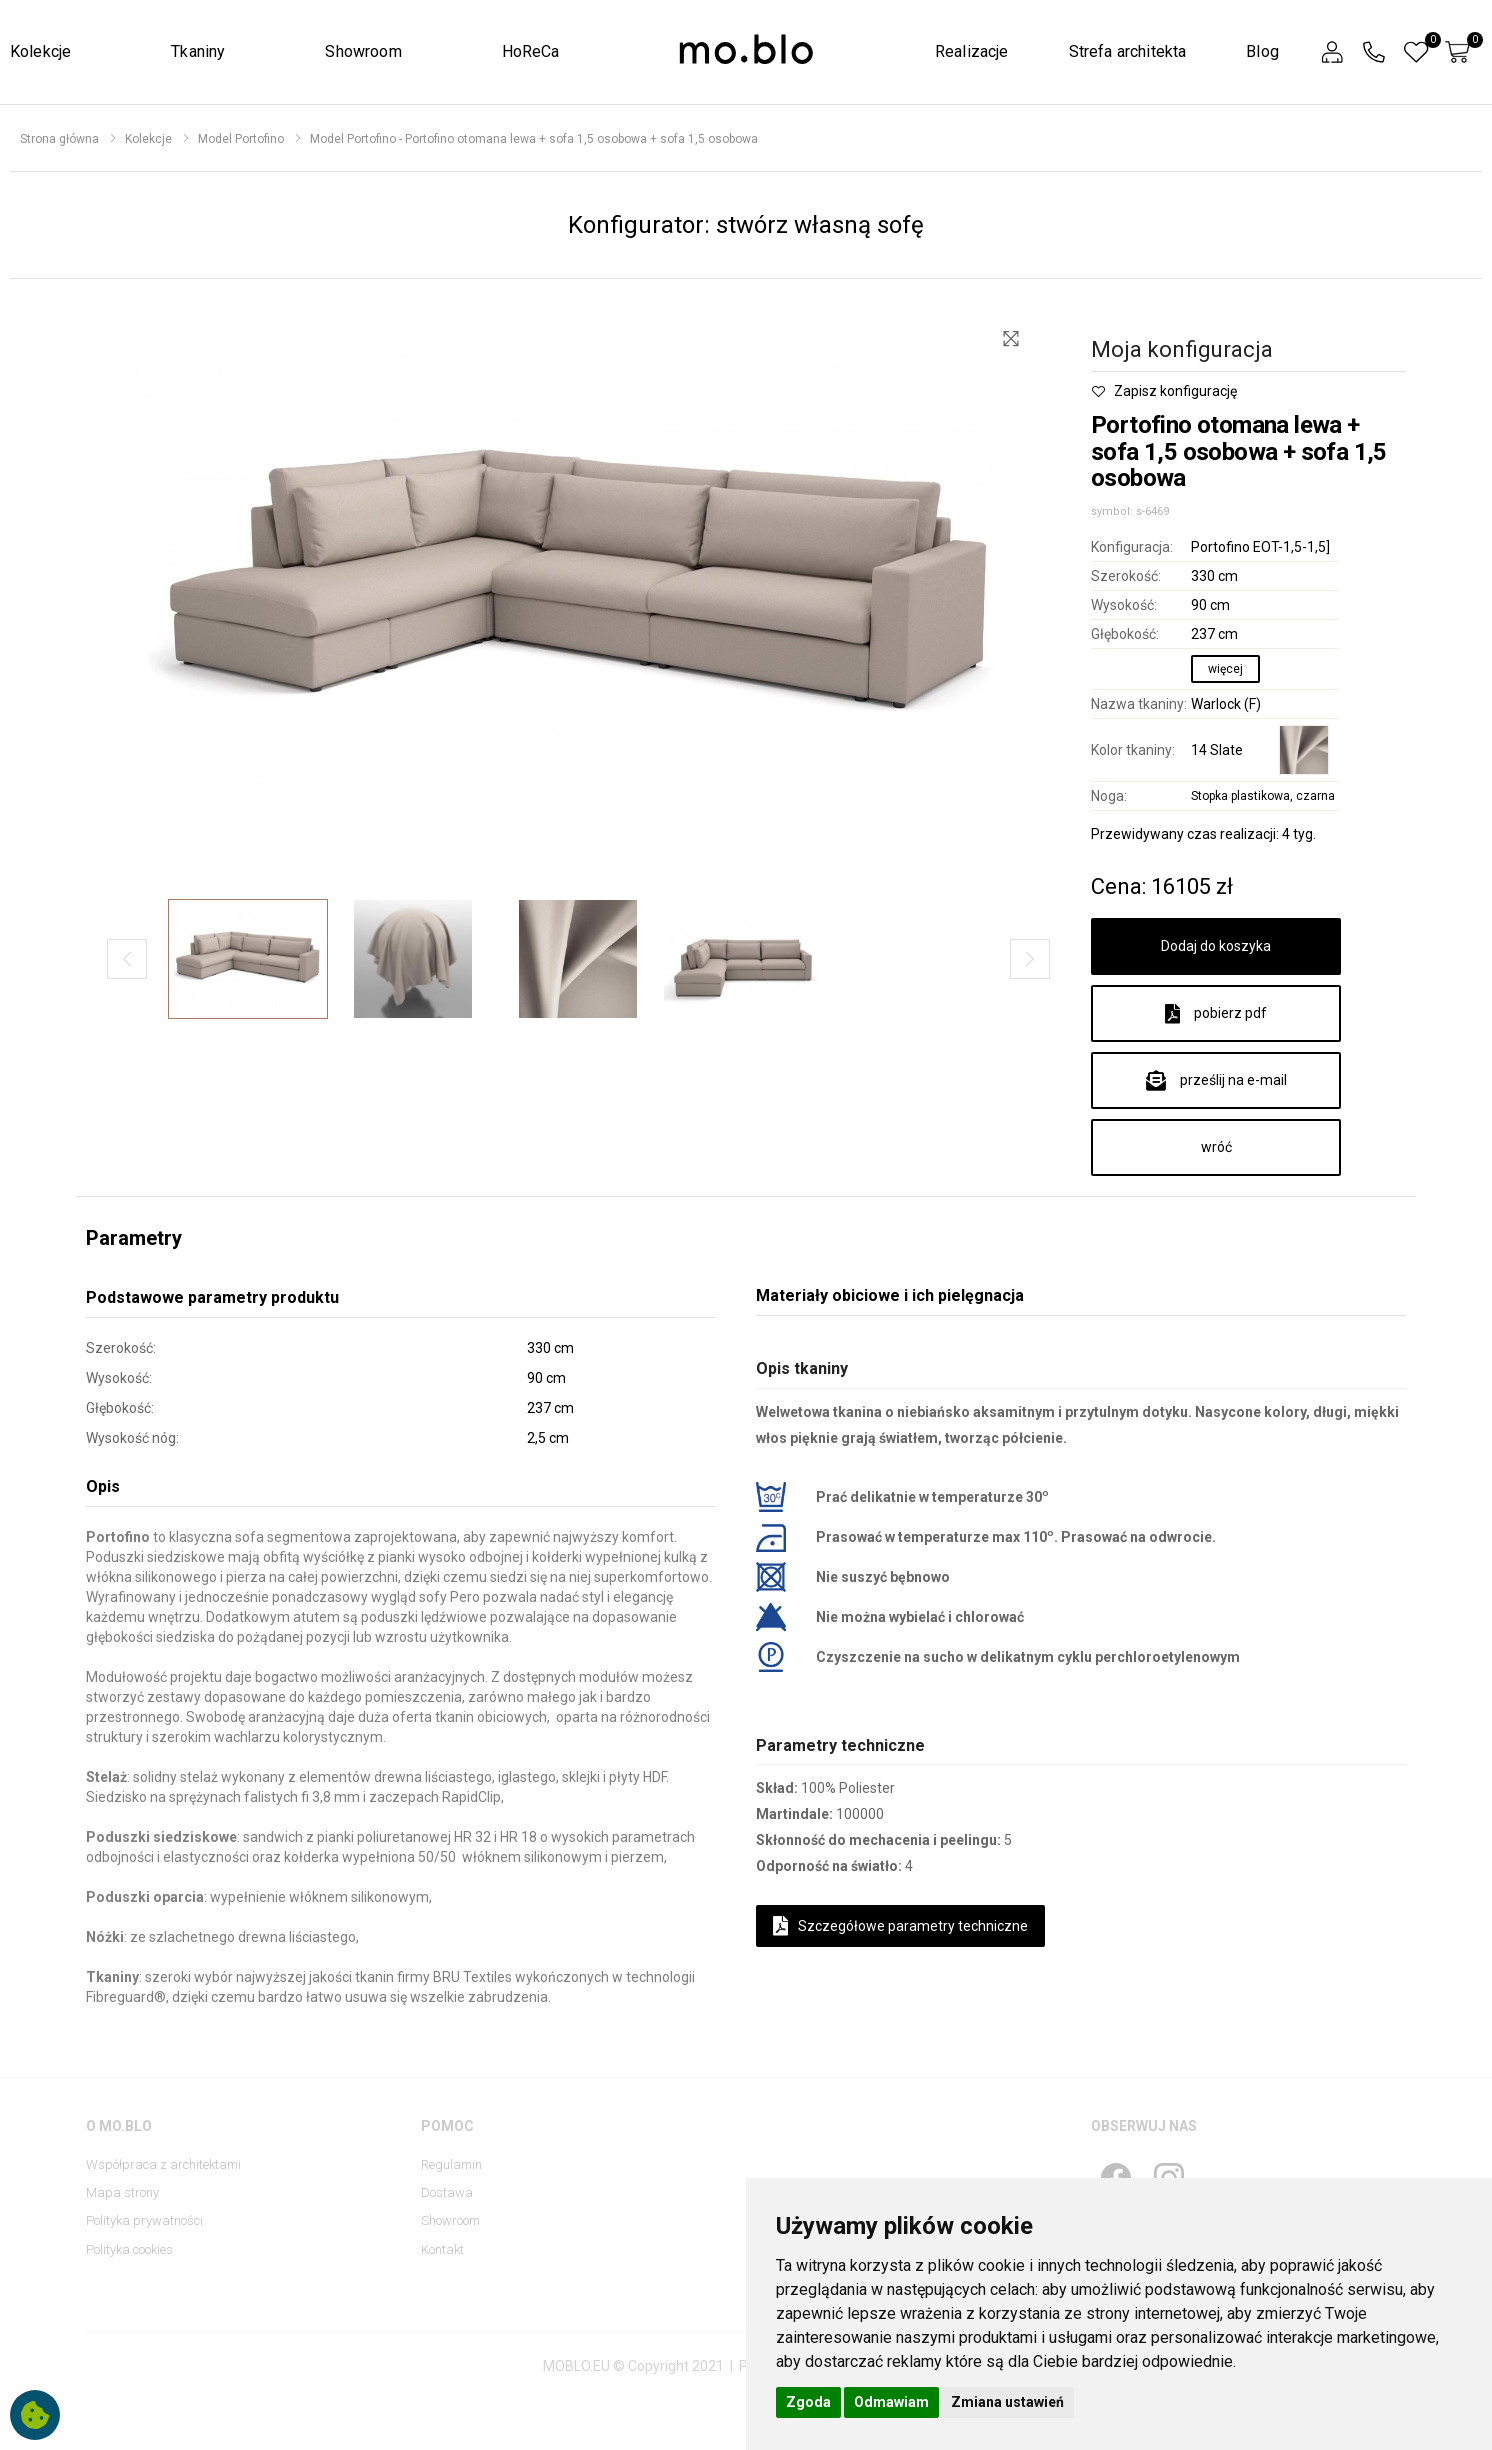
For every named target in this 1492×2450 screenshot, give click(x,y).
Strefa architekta (1128, 51)
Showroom (363, 51)
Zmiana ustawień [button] (1007, 2402)
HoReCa (531, 51)
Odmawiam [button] (891, 2402)
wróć (1216, 1147)
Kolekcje (40, 51)
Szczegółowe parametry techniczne (900, 1926)
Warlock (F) (1226, 704)
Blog (1262, 51)
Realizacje (972, 51)
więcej (1225, 669)
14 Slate (1217, 750)
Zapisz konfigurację (1164, 391)
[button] (1332, 52)
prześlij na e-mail (1216, 1081)
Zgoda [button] (808, 2402)
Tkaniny (198, 51)
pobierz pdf (1216, 1014)
